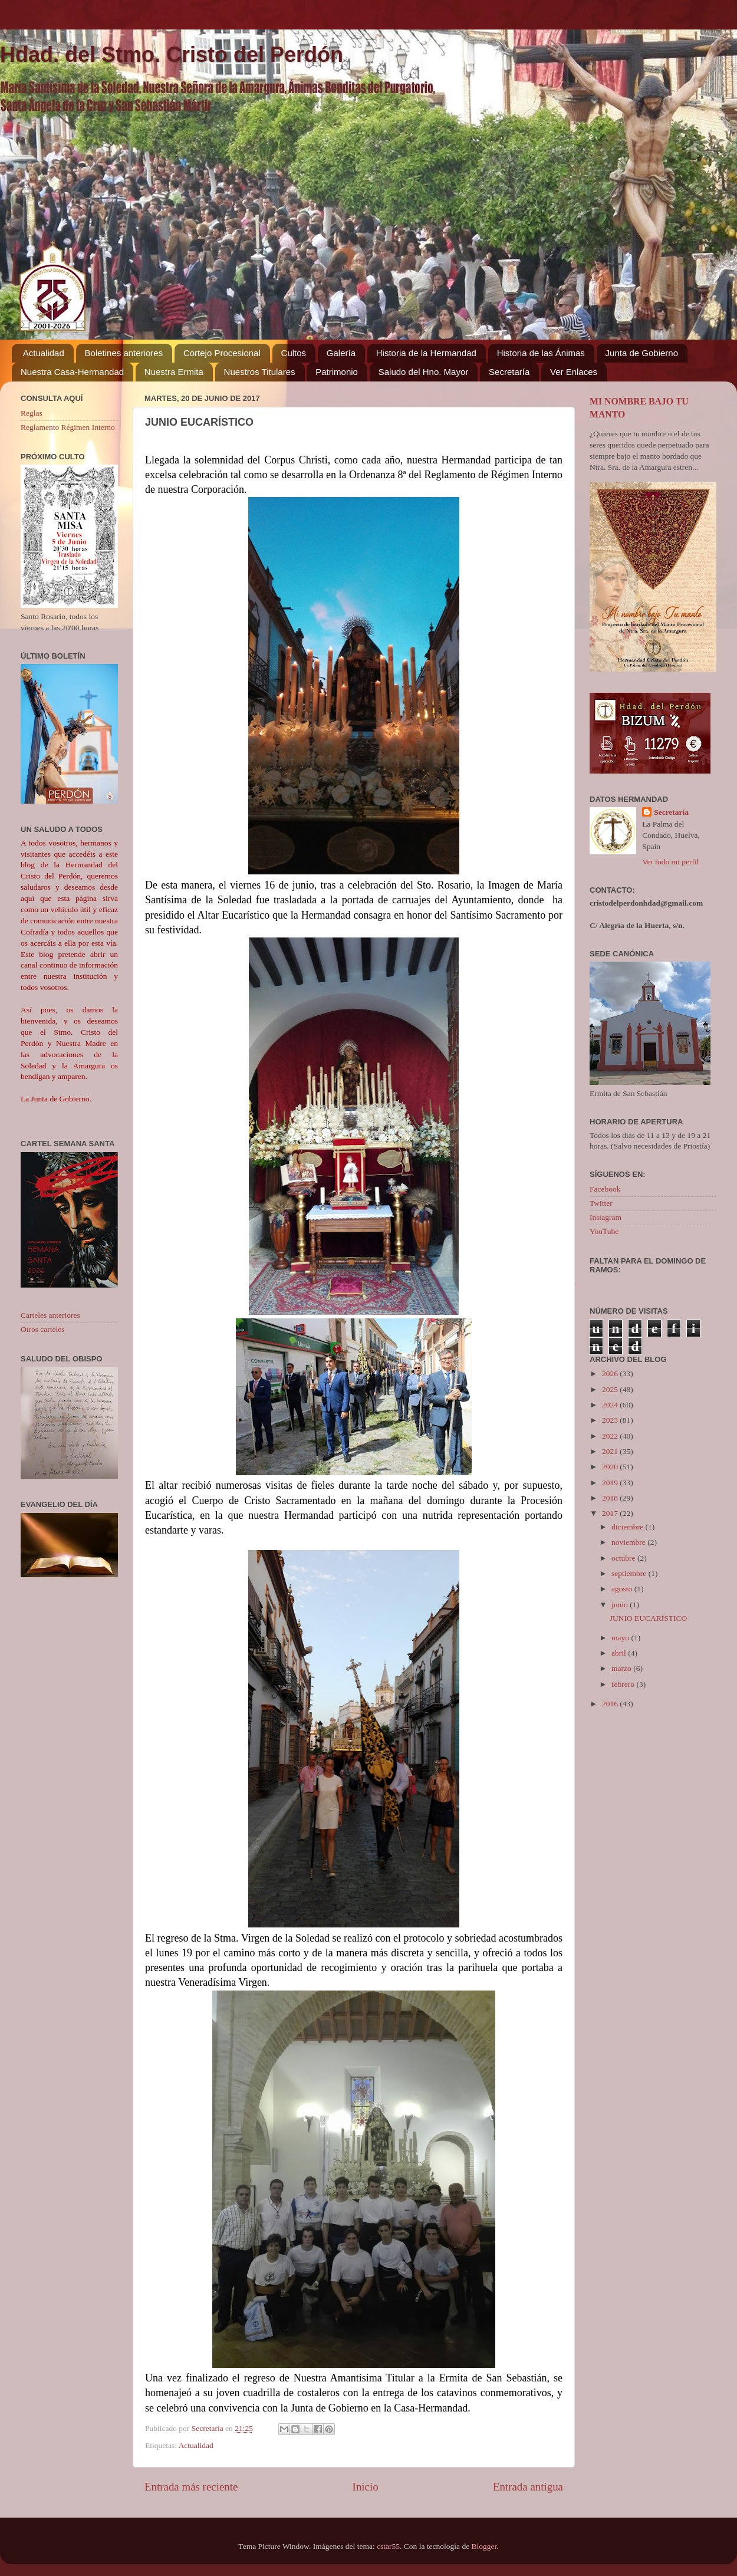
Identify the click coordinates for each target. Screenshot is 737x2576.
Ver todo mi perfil (670, 861)
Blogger (484, 2546)
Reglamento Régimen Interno (68, 427)
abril (619, 1653)
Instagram (605, 1217)
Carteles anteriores (50, 1315)
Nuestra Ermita (173, 372)
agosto (622, 1588)
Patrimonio (336, 372)
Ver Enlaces (573, 372)
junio (620, 1604)
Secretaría (509, 372)
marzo (622, 1668)
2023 (611, 1420)
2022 (611, 1436)
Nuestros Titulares (259, 372)
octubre (624, 1558)
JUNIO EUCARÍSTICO (648, 1618)
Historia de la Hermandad (426, 353)
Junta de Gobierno (642, 353)
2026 (611, 1373)
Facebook (605, 1189)
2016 (611, 1703)
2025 (611, 1389)
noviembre (629, 1542)
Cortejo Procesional (222, 353)
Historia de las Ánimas (541, 353)
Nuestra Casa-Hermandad (72, 372)
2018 (611, 1497)
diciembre (628, 1526)
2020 (611, 1466)
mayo (621, 1637)
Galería (341, 353)
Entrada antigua (528, 2486)
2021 (611, 1451)
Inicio (366, 2486)
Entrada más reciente (191, 2486)
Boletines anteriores (124, 353)
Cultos (294, 353)
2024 (611, 1404)
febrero (623, 1684)
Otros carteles (43, 1329)
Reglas (31, 413)
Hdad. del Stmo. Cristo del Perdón (171, 54)
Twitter (601, 1203)
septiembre (630, 1573)
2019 (611, 1482)
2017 (611, 1513)
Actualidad (43, 353)
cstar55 (388, 2546)
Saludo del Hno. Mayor (424, 372)
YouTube (604, 1231)
